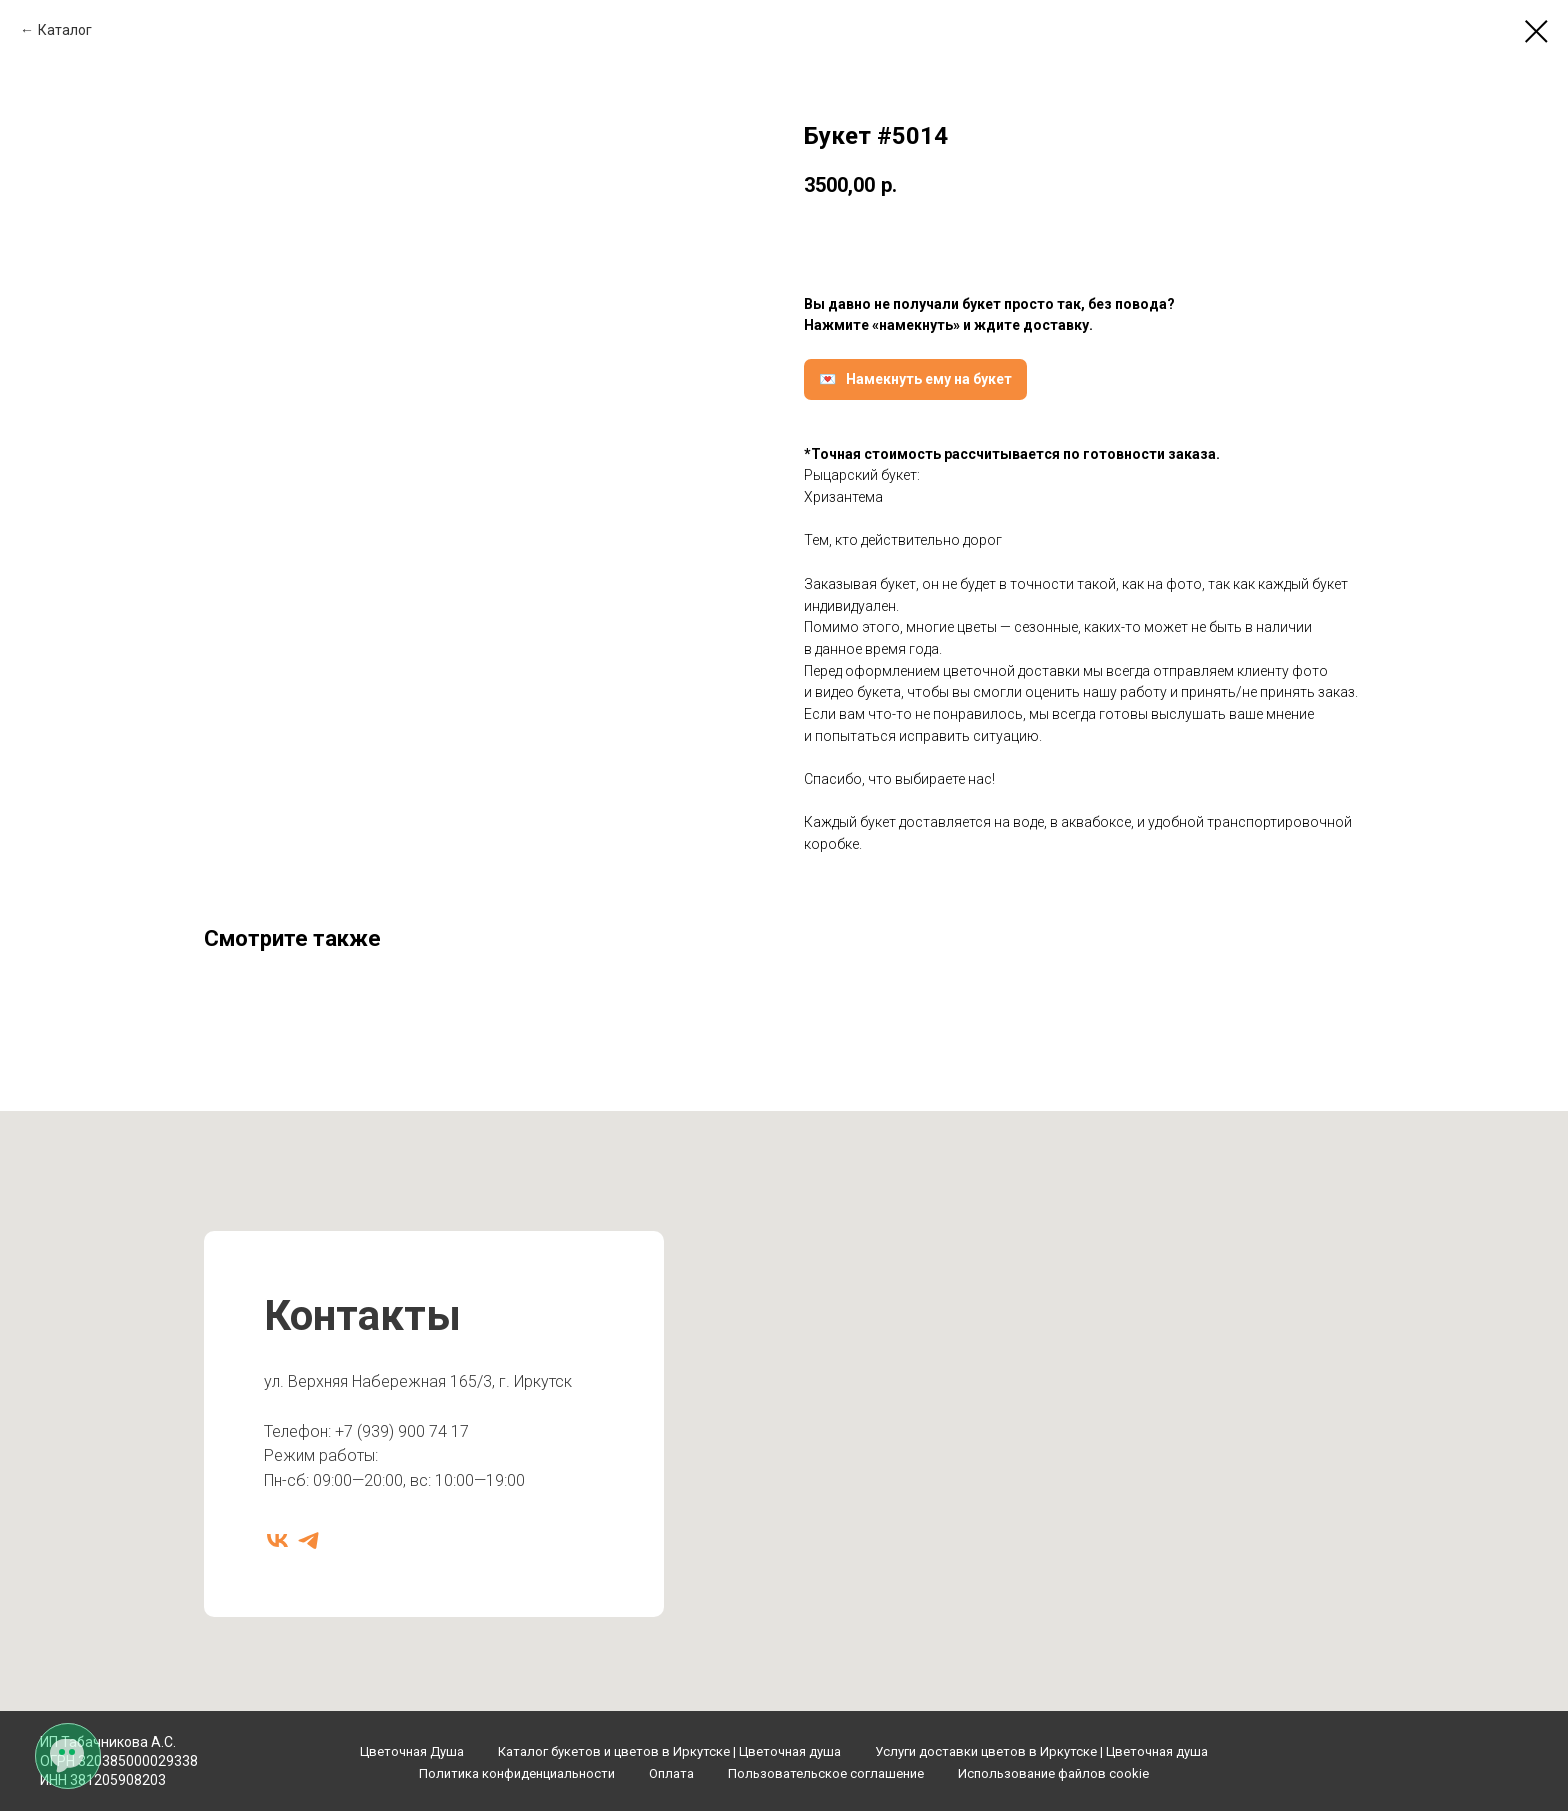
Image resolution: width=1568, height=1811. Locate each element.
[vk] (277, 1540)
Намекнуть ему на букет (929, 379)
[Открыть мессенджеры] (67, 1755)
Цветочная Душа (412, 1751)
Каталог (65, 30)
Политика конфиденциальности (517, 1773)
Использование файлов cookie (1053, 1773)
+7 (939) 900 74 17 (402, 1431)
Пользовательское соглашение (826, 1773)
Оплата (671, 1773)
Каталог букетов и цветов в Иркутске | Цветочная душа (669, 1751)
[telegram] (308, 1540)
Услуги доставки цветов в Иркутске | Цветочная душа (1041, 1751)
